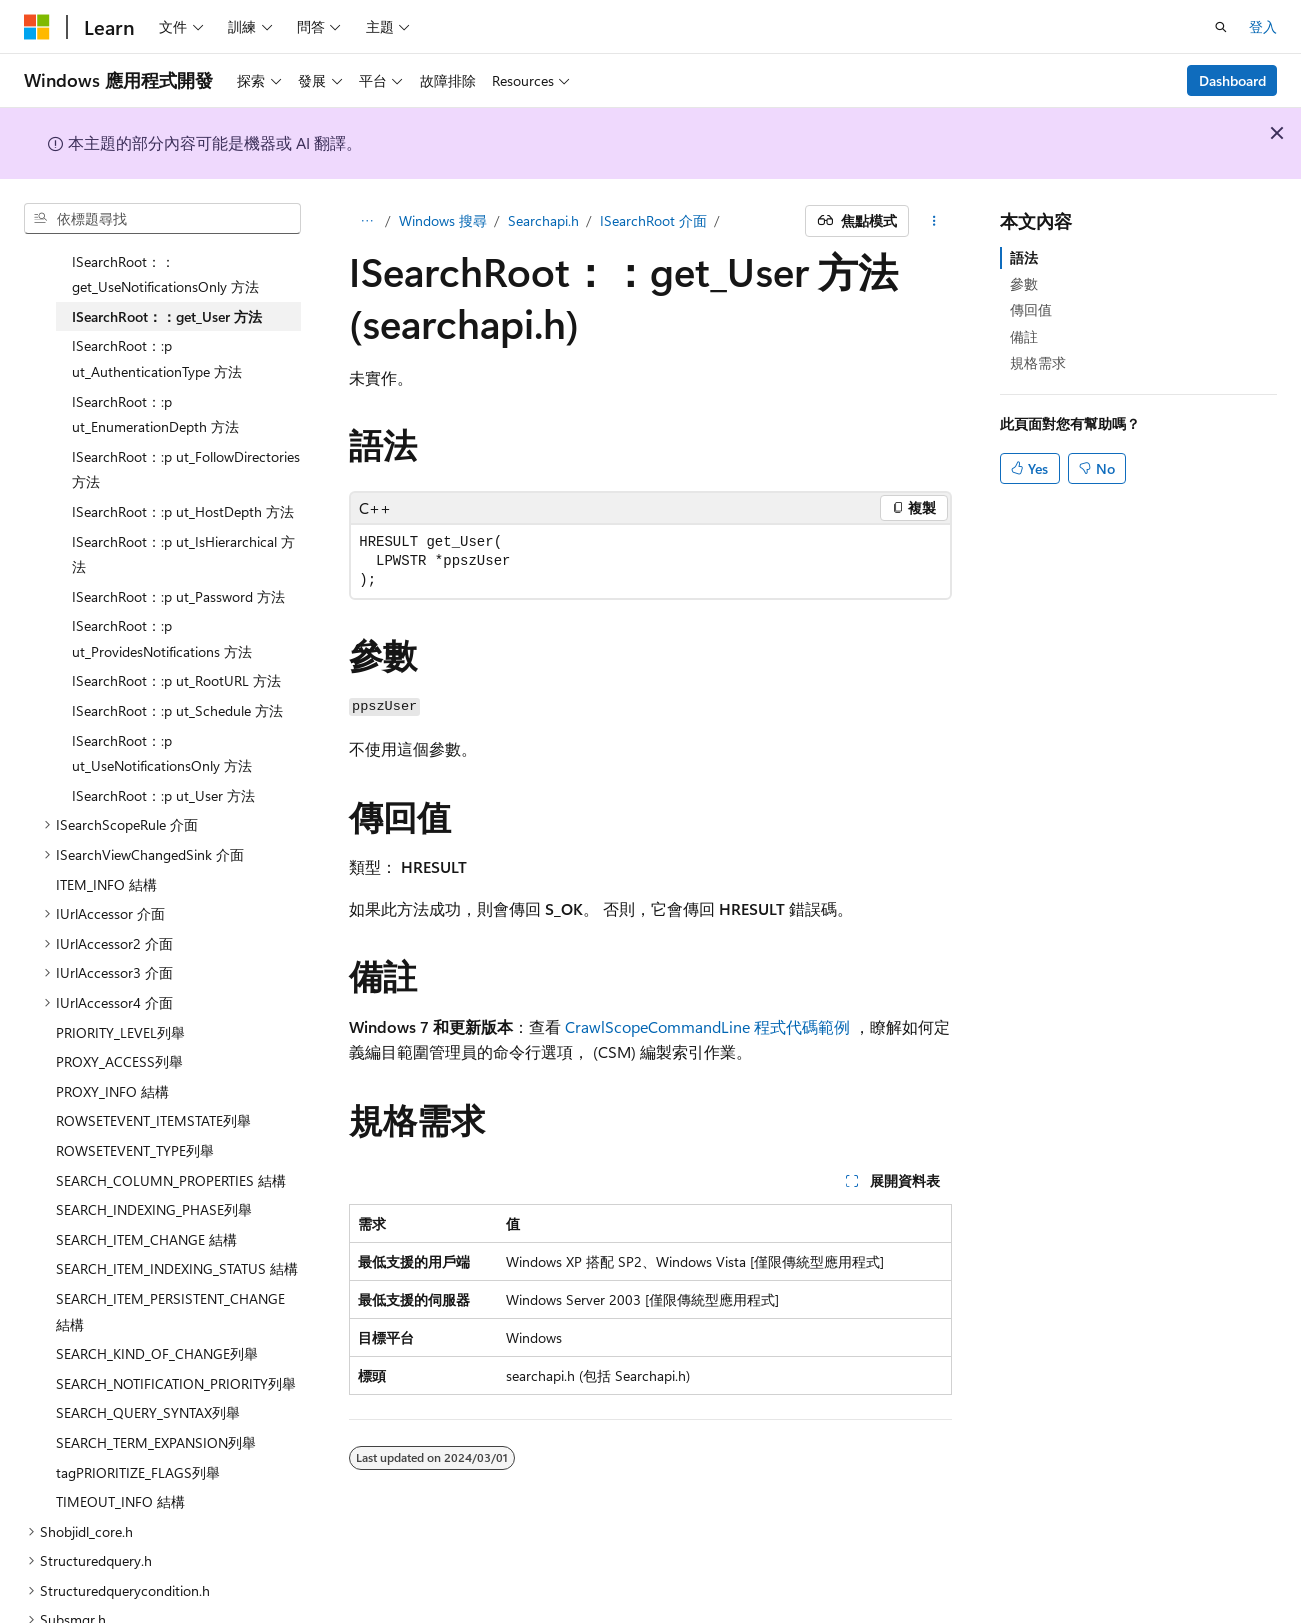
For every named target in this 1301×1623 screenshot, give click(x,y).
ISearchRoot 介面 (653, 220)
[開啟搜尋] (1221, 27)
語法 (1024, 257)
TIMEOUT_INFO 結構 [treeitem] (120, 1456)
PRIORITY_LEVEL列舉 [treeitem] (120, 987)
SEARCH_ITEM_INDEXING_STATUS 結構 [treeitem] (177, 1223)
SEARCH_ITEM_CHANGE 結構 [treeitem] (146, 1194)
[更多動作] (934, 221)
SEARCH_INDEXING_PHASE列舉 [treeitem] (154, 1164)
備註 (1024, 336)
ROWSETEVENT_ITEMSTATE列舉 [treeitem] (153, 1075)
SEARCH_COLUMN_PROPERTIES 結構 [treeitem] (171, 1135)
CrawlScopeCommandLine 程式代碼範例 (707, 1026)
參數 (1024, 283)
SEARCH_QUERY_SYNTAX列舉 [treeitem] (148, 1367)
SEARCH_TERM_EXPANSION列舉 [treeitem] (156, 1397)
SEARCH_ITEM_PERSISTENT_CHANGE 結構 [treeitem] (170, 1266)
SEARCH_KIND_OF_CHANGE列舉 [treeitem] (157, 1308)
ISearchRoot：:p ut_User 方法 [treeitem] (163, 750)
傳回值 (1031, 309)
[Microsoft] (37, 27)
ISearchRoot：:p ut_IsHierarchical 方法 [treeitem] (183, 509)
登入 (1263, 26)
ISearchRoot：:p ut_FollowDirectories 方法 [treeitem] (186, 424)
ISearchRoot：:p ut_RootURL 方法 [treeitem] (176, 635)
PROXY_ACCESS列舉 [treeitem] (119, 1016)
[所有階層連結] (366, 221)
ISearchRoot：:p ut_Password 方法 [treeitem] (178, 551)
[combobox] (162, 219)
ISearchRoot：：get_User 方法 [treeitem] (167, 271)
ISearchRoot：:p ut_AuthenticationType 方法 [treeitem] (157, 313)
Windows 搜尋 (443, 220)
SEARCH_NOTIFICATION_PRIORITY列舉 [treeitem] (176, 1338)
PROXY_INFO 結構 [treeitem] (112, 1046)
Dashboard (1232, 80)
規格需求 (1038, 362)
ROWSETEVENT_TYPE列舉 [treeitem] (135, 1105)
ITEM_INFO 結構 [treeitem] (106, 839)
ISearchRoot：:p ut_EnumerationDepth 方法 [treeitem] (155, 369)
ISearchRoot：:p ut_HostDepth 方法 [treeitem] (183, 466)
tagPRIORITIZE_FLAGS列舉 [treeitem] (138, 1427)
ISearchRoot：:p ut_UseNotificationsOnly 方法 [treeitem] (162, 708)
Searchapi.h (543, 220)
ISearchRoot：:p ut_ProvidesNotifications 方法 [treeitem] (162, 593)
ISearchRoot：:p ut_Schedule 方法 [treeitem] (177, 665)
